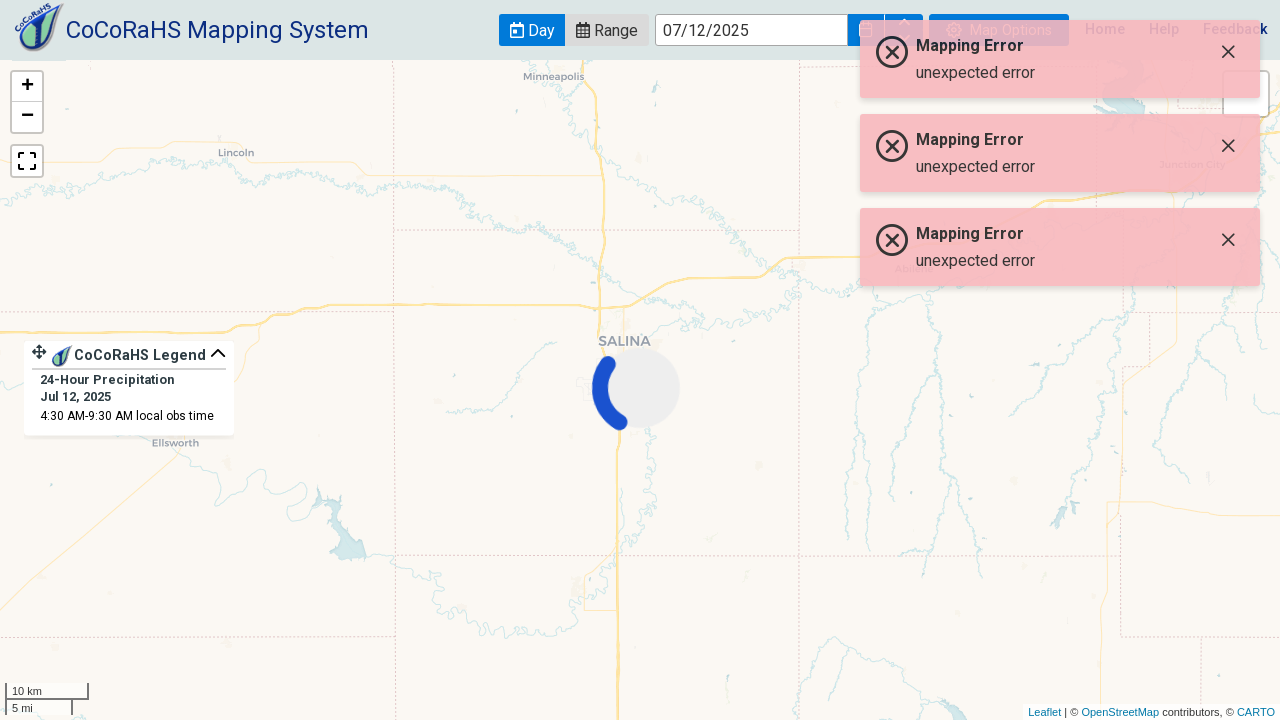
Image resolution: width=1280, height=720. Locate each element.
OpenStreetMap (1120, 712)
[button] (532, 30)
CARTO (1256, 712)
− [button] (27, 117)
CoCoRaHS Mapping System (217, 30)
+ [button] (27, 87)
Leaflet (1044, 712)
